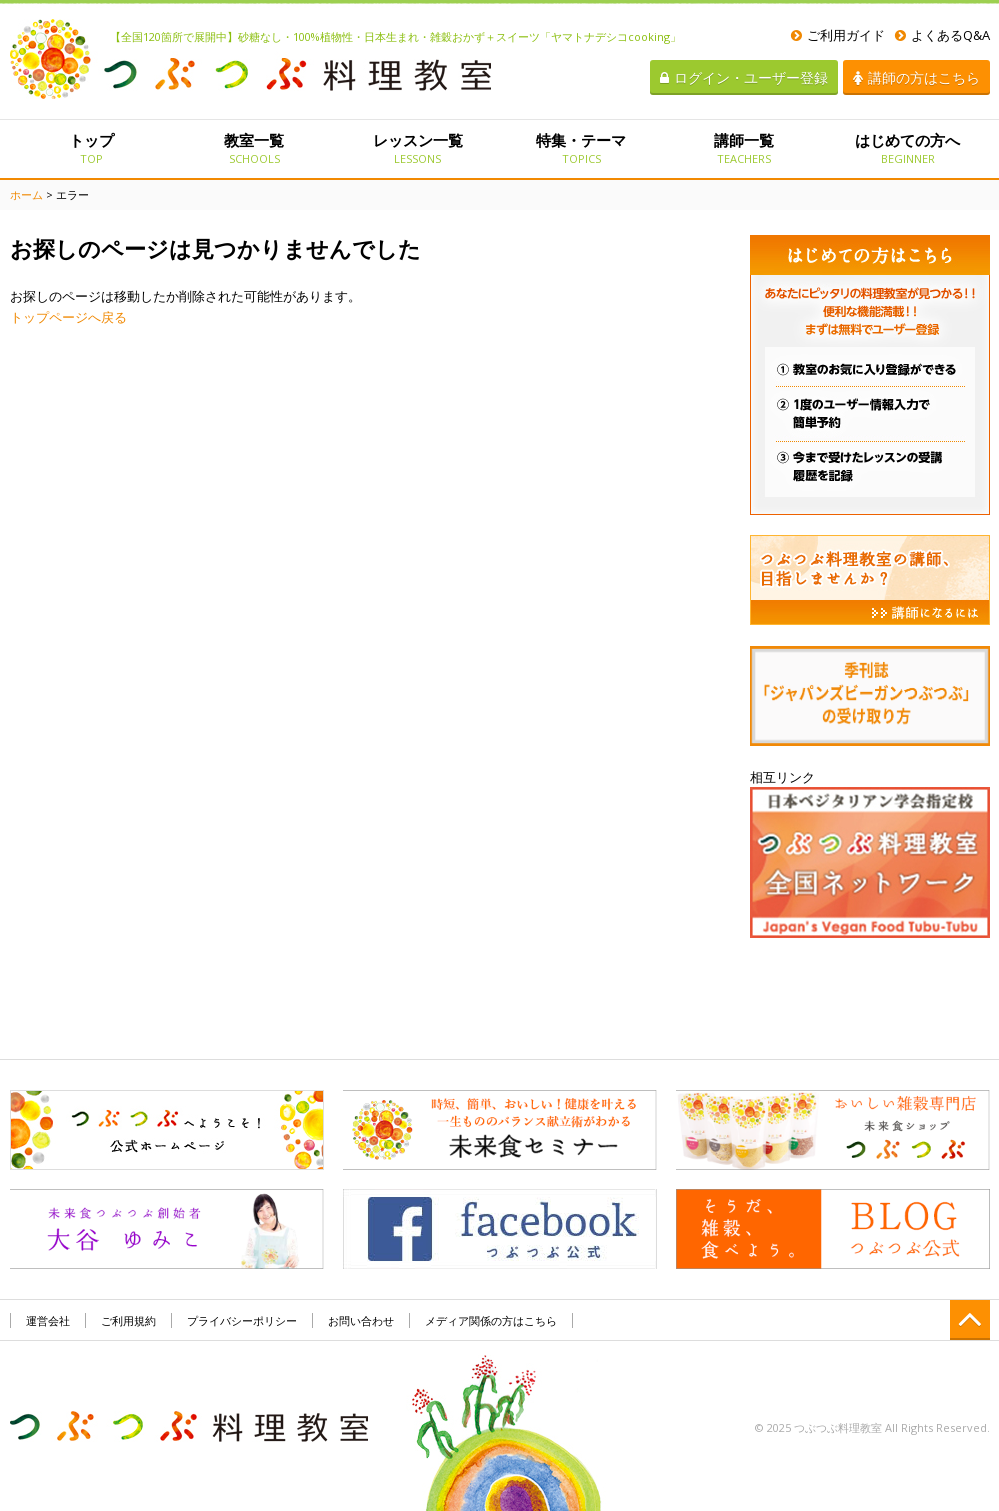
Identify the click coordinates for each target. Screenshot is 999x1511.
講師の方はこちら (916, 77)
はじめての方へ (907, 148)
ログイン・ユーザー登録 (744, 77)
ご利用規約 (128, 1320)
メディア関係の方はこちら (491, 1320)
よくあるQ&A (942, 35)
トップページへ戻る (68, 317)
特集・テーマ (580, 148)
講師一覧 (744, 148)
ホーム (26, 194)
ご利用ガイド (838, 35)
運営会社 (48, 1320)
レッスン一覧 (417, 148)
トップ (91, 148)
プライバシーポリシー (242, 1320)
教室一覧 (254, 148)
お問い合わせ (361, 1320)
